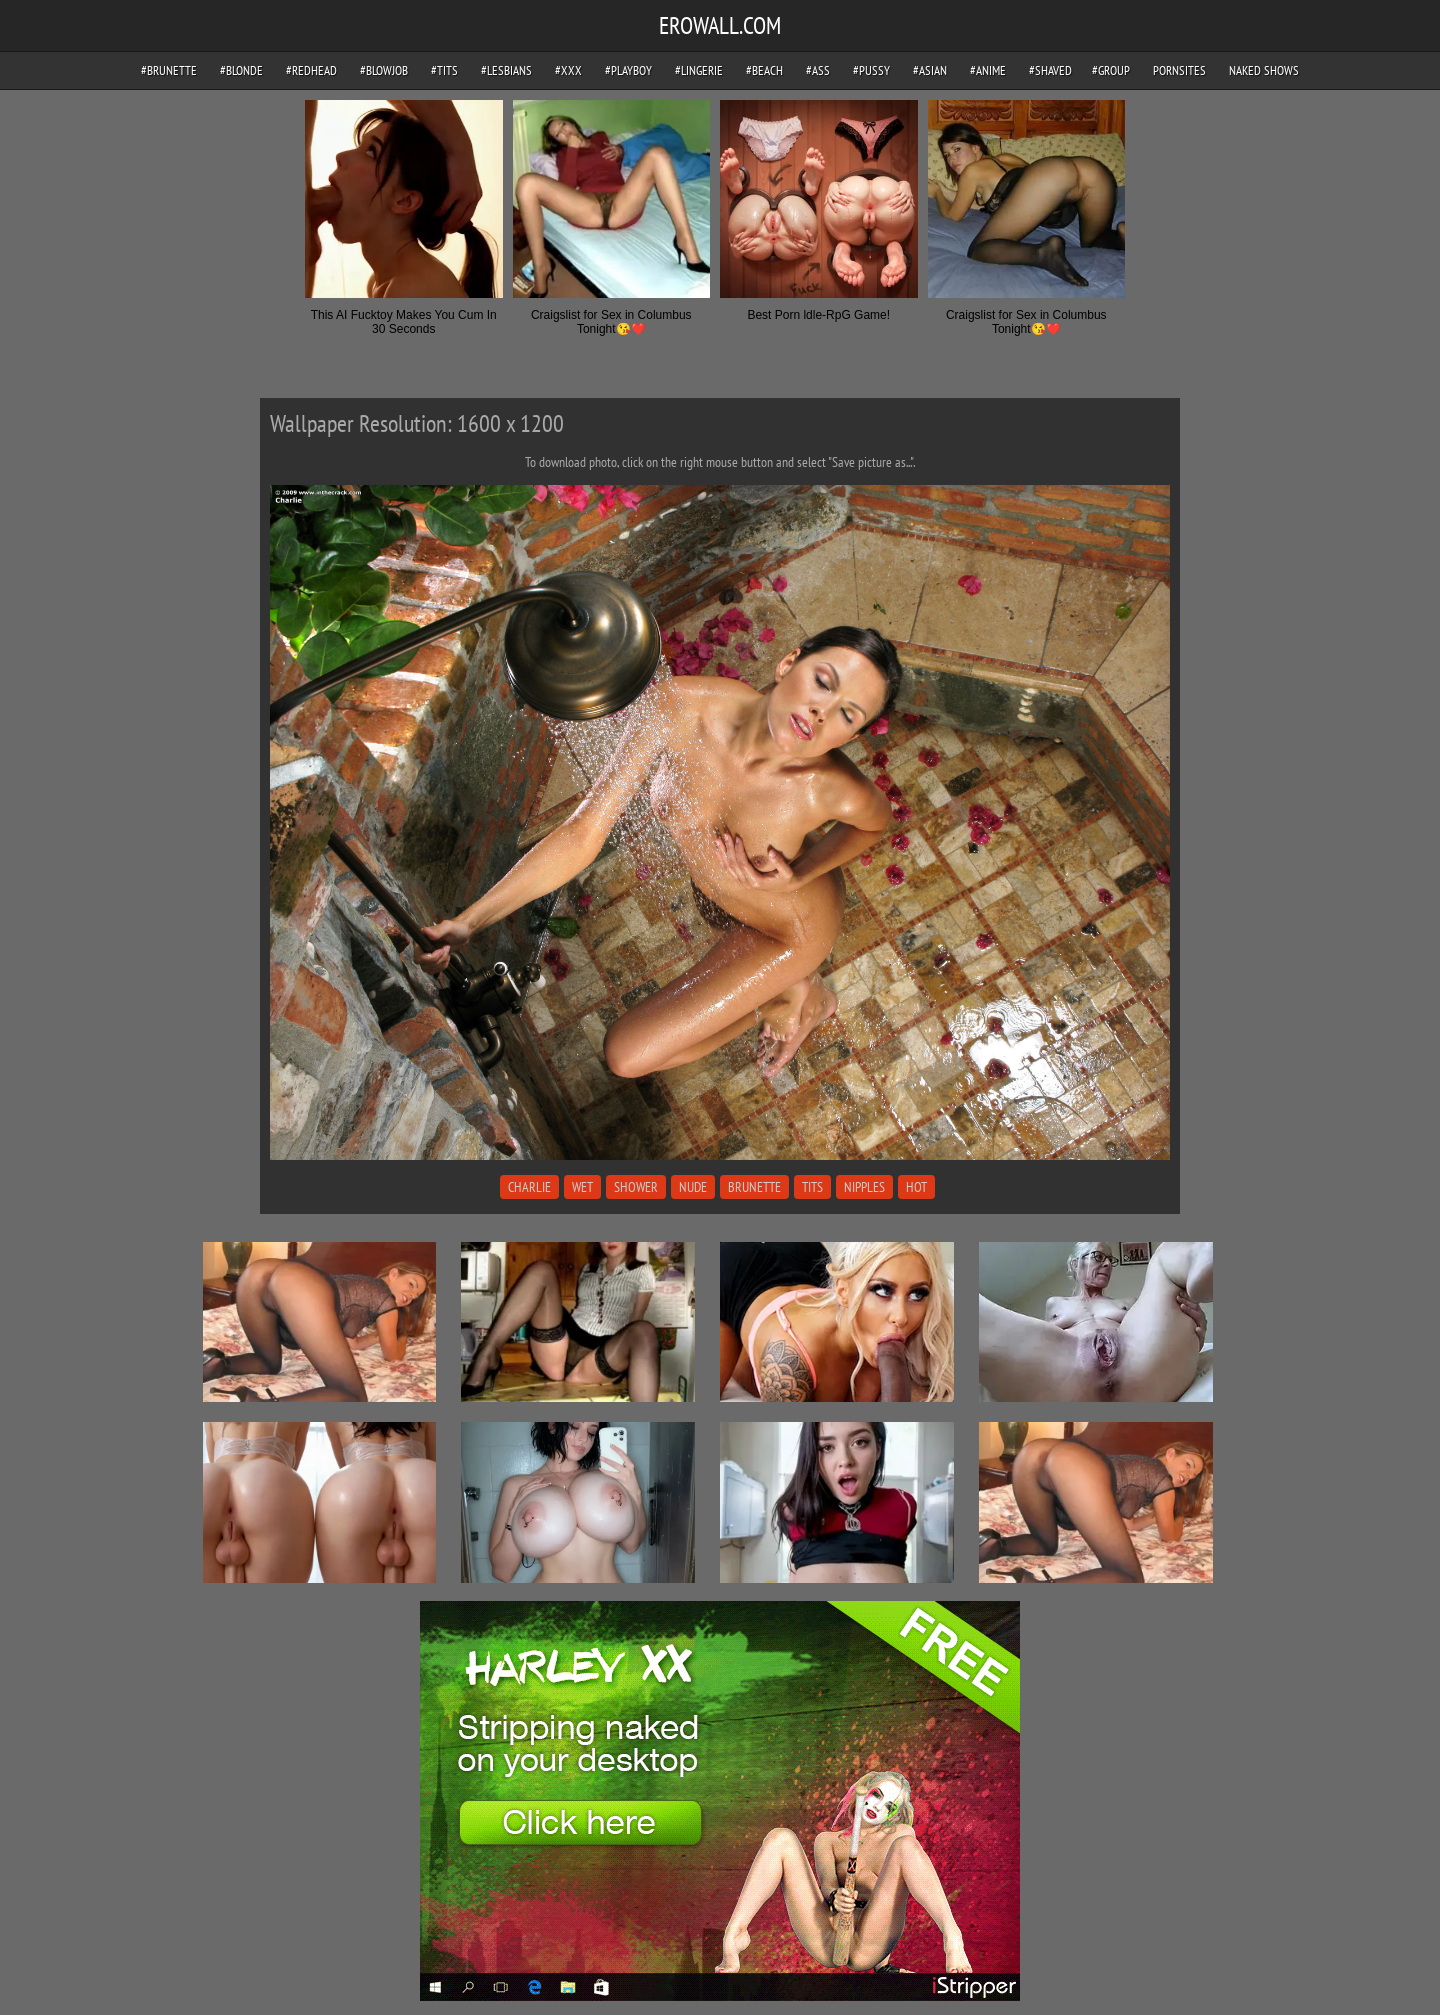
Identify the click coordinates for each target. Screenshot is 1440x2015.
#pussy (871, 70)
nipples (864, 1187)
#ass (818, 70)
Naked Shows (1264, 70)
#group (1111, 70)
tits (812, 1187)
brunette (754, 1187)
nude (693, 1187)
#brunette (169, 70)
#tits (444, 70)
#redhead (311, 70)
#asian (930, 70)
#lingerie (699, 70)
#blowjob (384, 70)
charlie (529, 1187)
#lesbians (506, 70)
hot (916, 1187)
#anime (988, 70)
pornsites (1179, 70)
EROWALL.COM (720, 25)
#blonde (241, 70)
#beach (764, 70)
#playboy (628, 70)
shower (636, 1187)
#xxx (568, 70)
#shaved (1050, 70)
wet (582, 1187)
